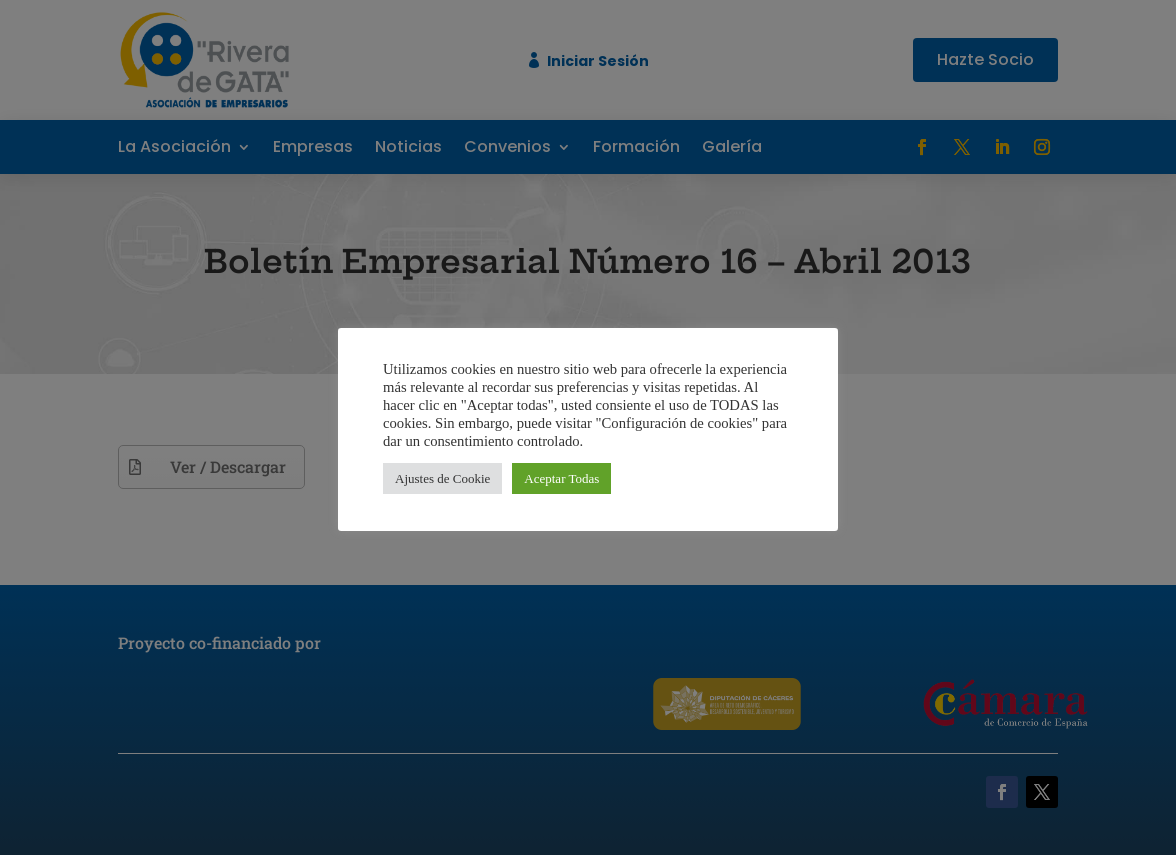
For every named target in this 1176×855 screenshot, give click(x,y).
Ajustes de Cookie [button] (442, 478)
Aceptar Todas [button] (561, 478)
